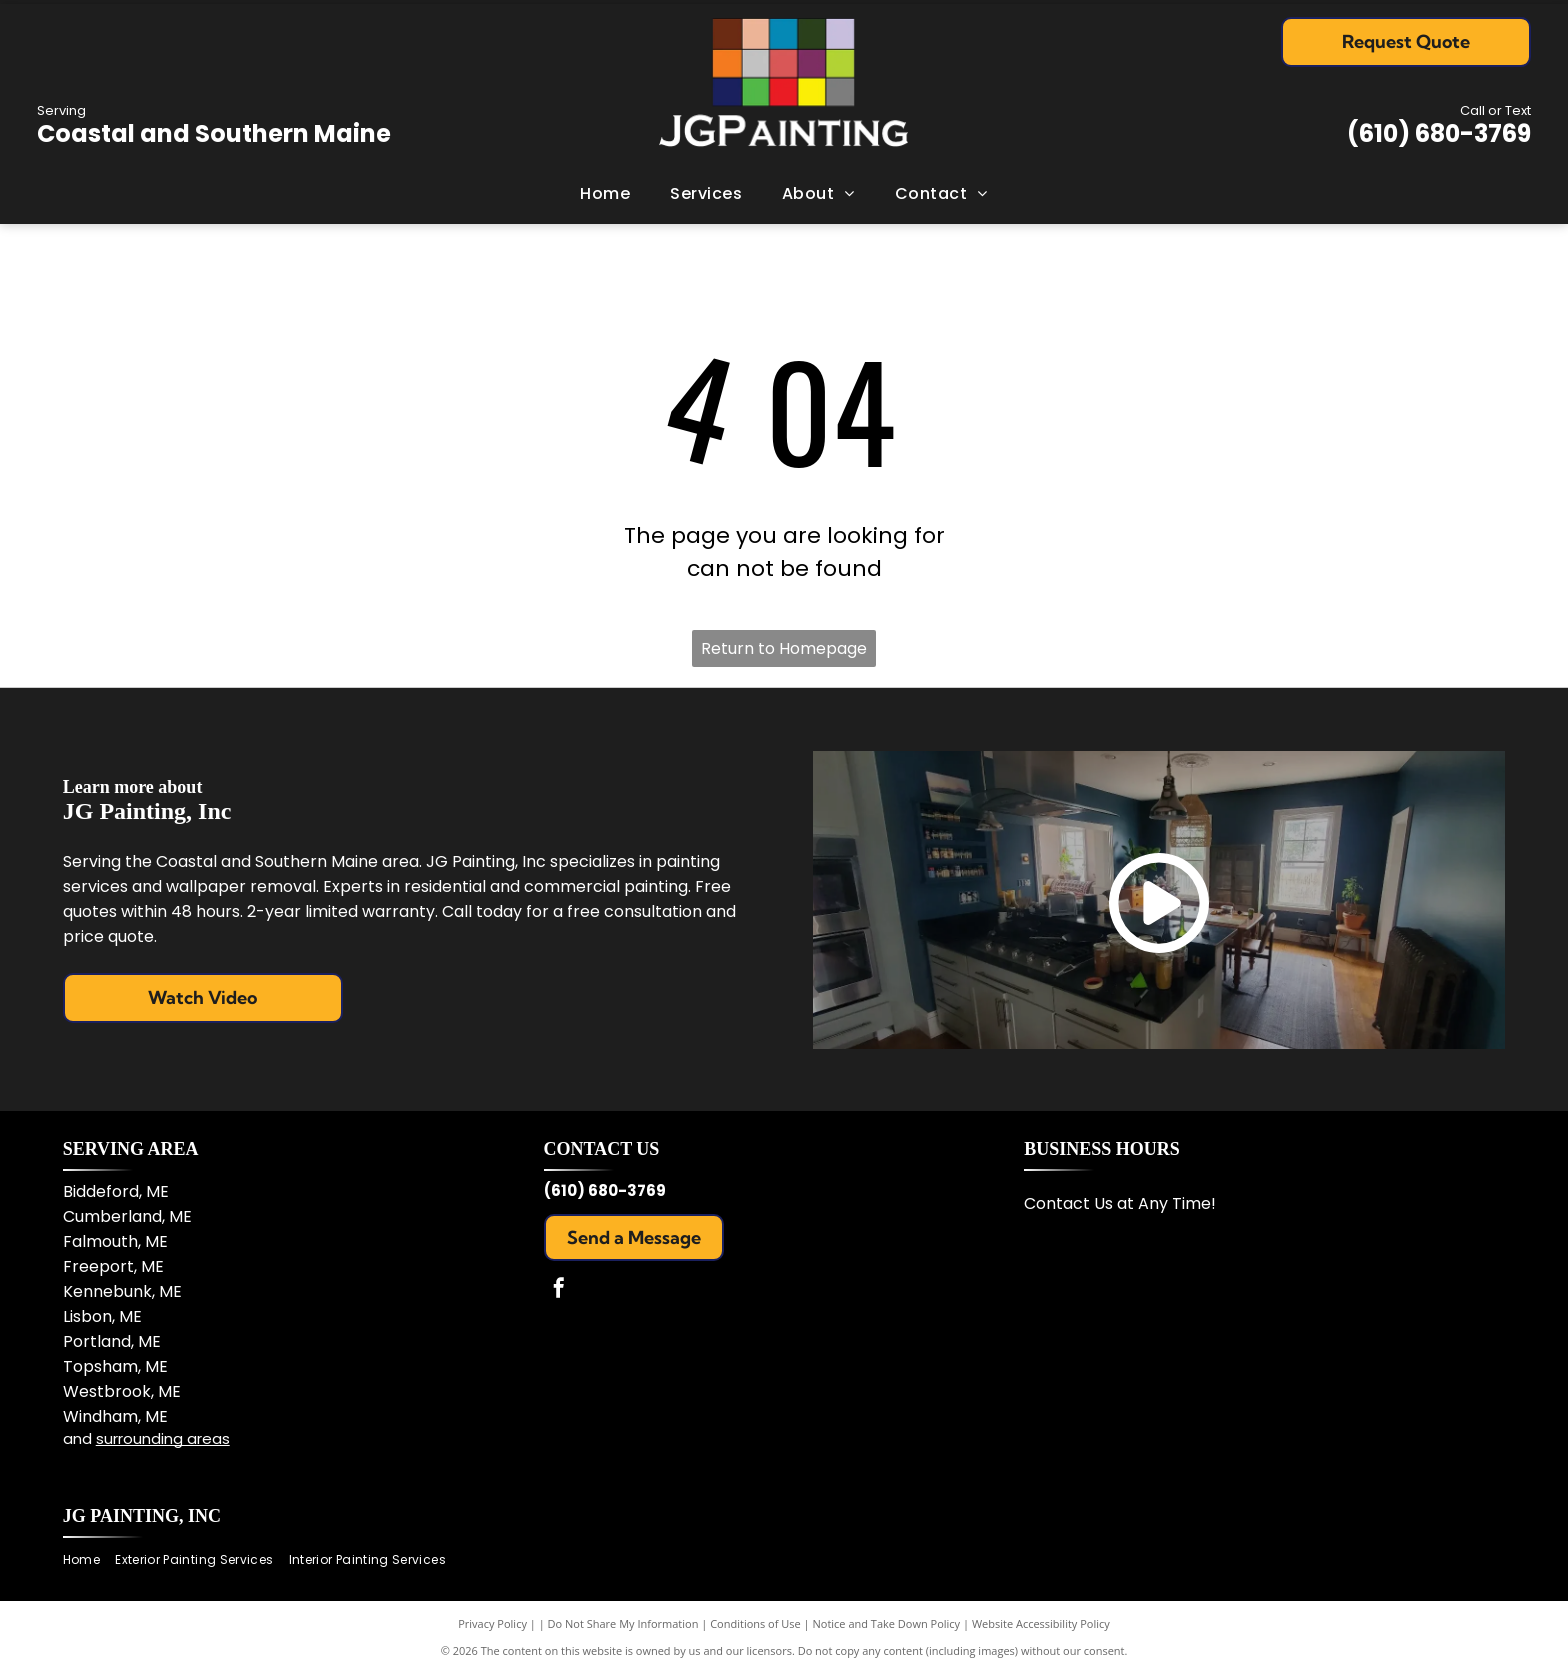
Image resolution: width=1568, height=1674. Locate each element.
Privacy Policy (492, 1623)
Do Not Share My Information (623, 1623)
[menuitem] (605, 194)
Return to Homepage (784, 648)
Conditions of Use (755, 1623)
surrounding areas (163, 1438)
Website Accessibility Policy (1041, 1623)
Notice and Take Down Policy (887, 1623)
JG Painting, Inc (142, 1516)
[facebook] (559, 1290)
